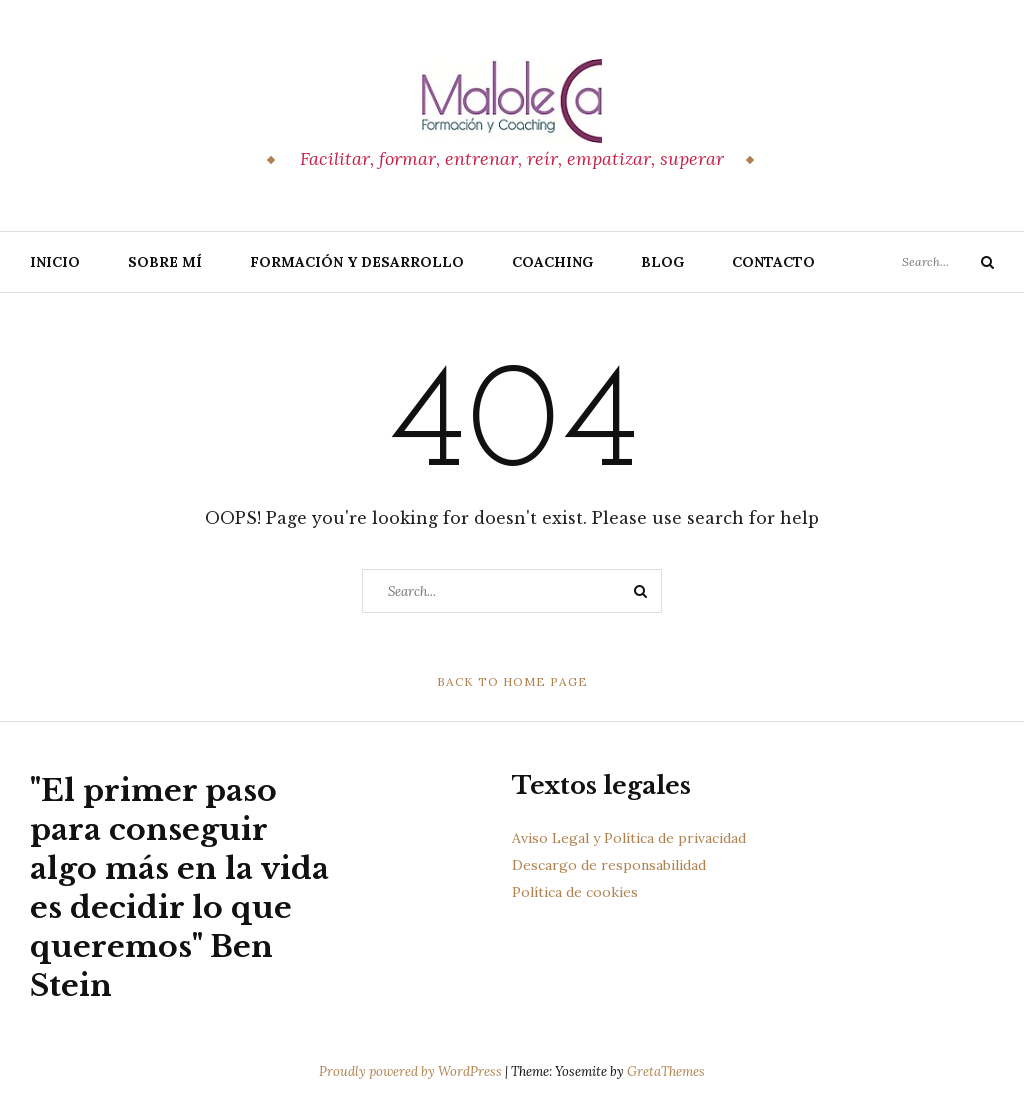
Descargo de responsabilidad (609, 865)
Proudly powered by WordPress (412, 1071)
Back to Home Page (512, 681)
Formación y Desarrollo (357, 262)
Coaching (552, 262)
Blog (662, 262)
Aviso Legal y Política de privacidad (629, 838)
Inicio (55, 262)
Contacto (773, 262)
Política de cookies (575, 892)
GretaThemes (666, 1071)
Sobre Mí (165, 262)
